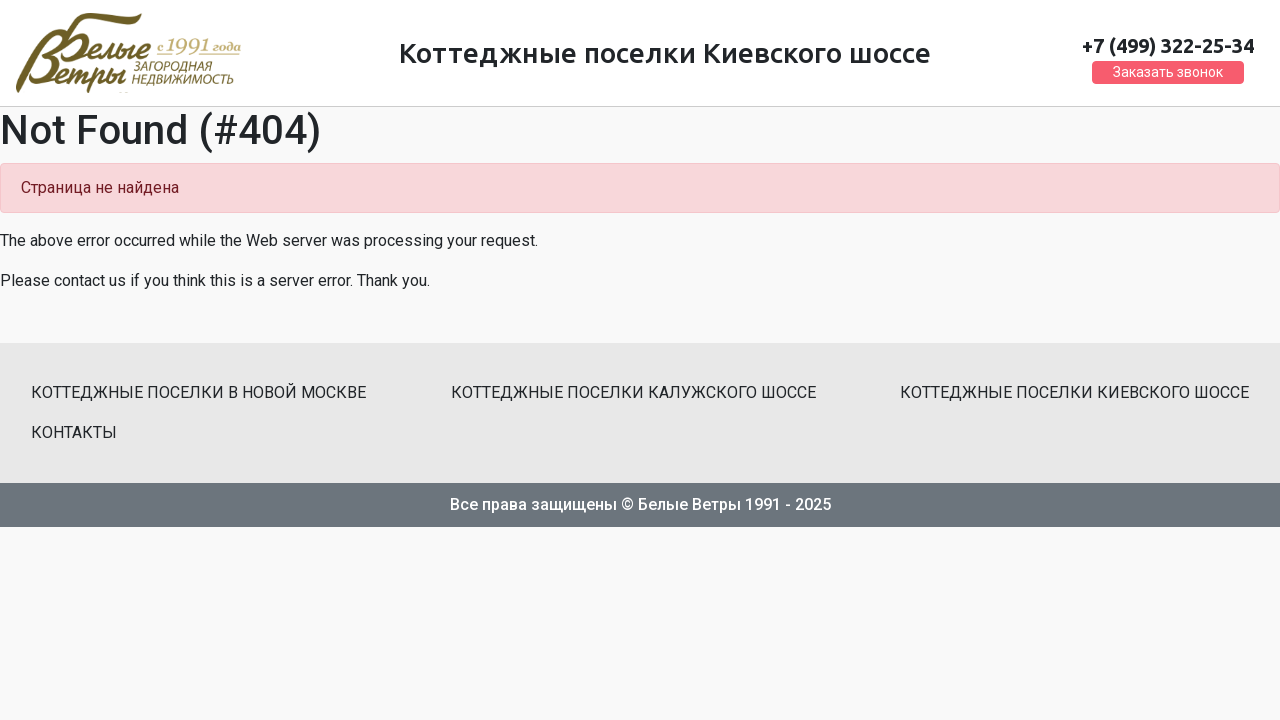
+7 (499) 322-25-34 (1168, 45)
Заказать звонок (1168, 72)
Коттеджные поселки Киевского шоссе (1074, 392)
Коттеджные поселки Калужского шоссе (633, 392)
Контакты (74, 432)
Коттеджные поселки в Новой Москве (198, 392)
